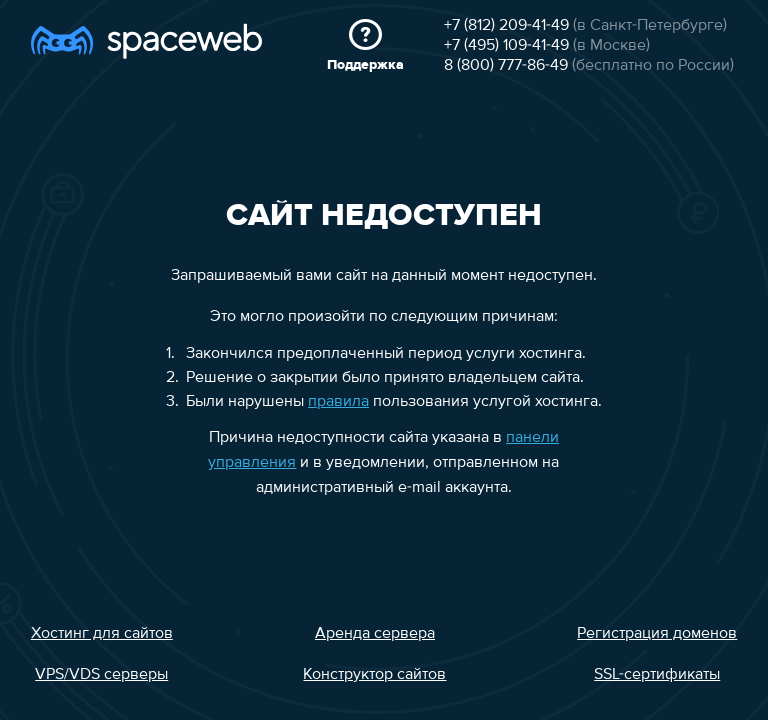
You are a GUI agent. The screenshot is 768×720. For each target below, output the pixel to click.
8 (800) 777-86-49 (506, 66)
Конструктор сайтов (374, 675)
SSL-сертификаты (657, 675)
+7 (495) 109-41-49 (506, 46)
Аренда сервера (375, 634)
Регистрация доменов (657, 634)
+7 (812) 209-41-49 (506, 26)
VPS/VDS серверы (101, 675)
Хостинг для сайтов (102, 634)
